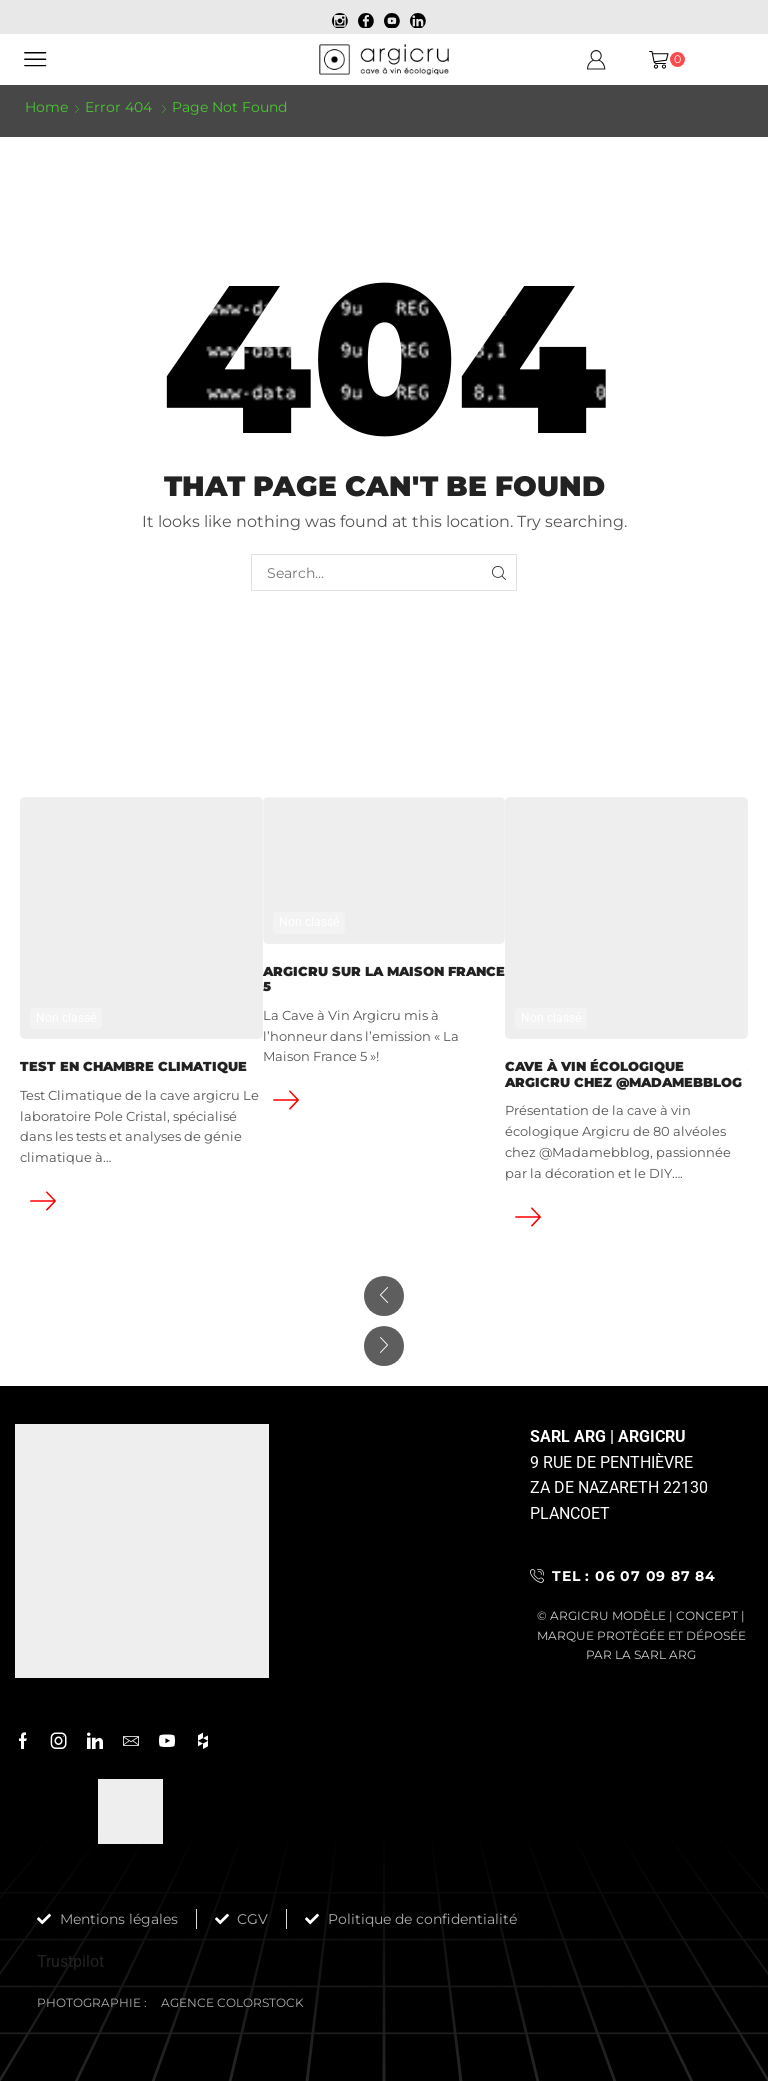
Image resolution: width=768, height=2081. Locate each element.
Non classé (66, 1018)
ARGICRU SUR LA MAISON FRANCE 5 (384, 979)
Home (46, 107)
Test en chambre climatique (133, 1066)
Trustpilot (70, 1961)
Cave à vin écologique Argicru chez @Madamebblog (623, 1074)
